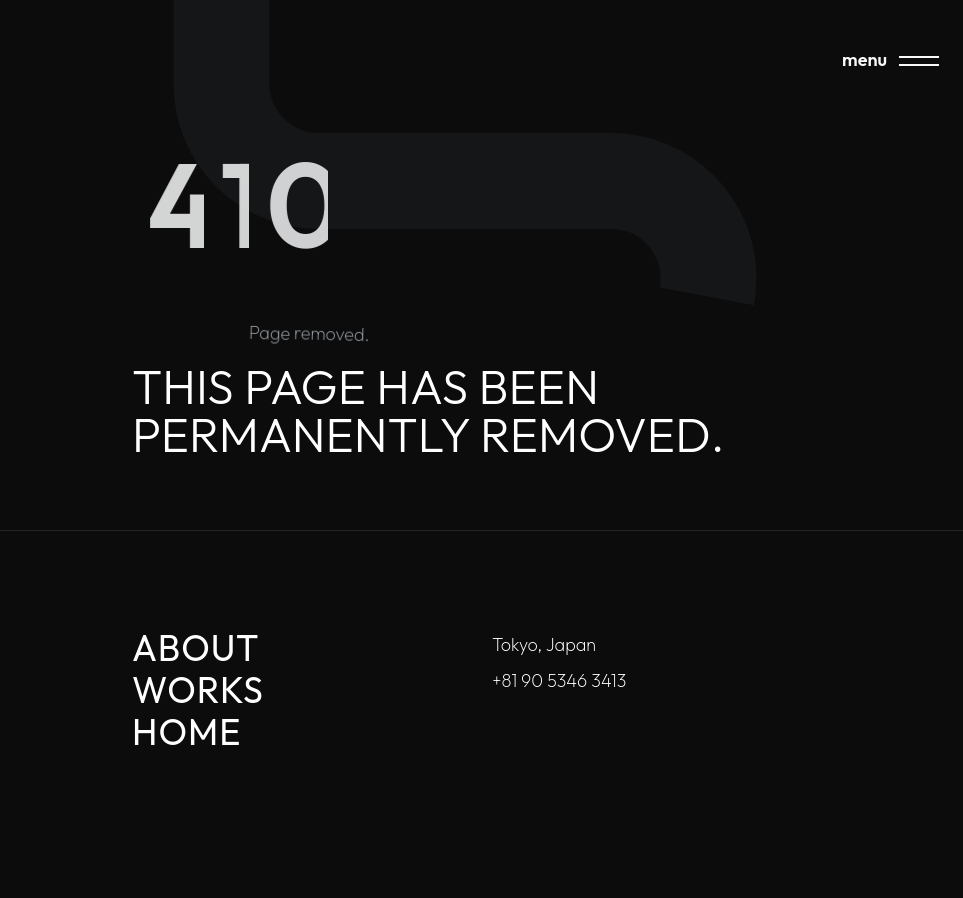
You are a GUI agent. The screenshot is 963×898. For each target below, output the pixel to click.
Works (198, 689)
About (196, 647)
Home (186, 731)
